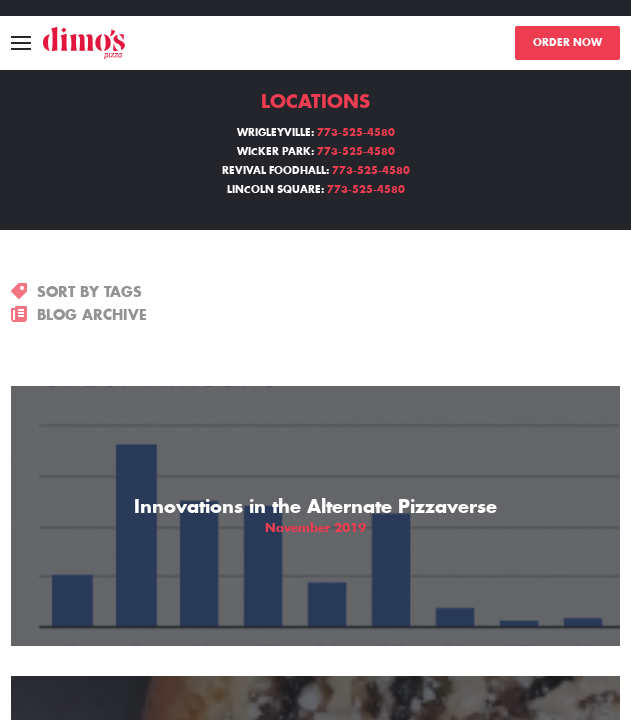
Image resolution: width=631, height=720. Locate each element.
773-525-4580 (356, 133)
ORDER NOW (567, 43)
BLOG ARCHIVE (79, 315)
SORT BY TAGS (76, 292)
